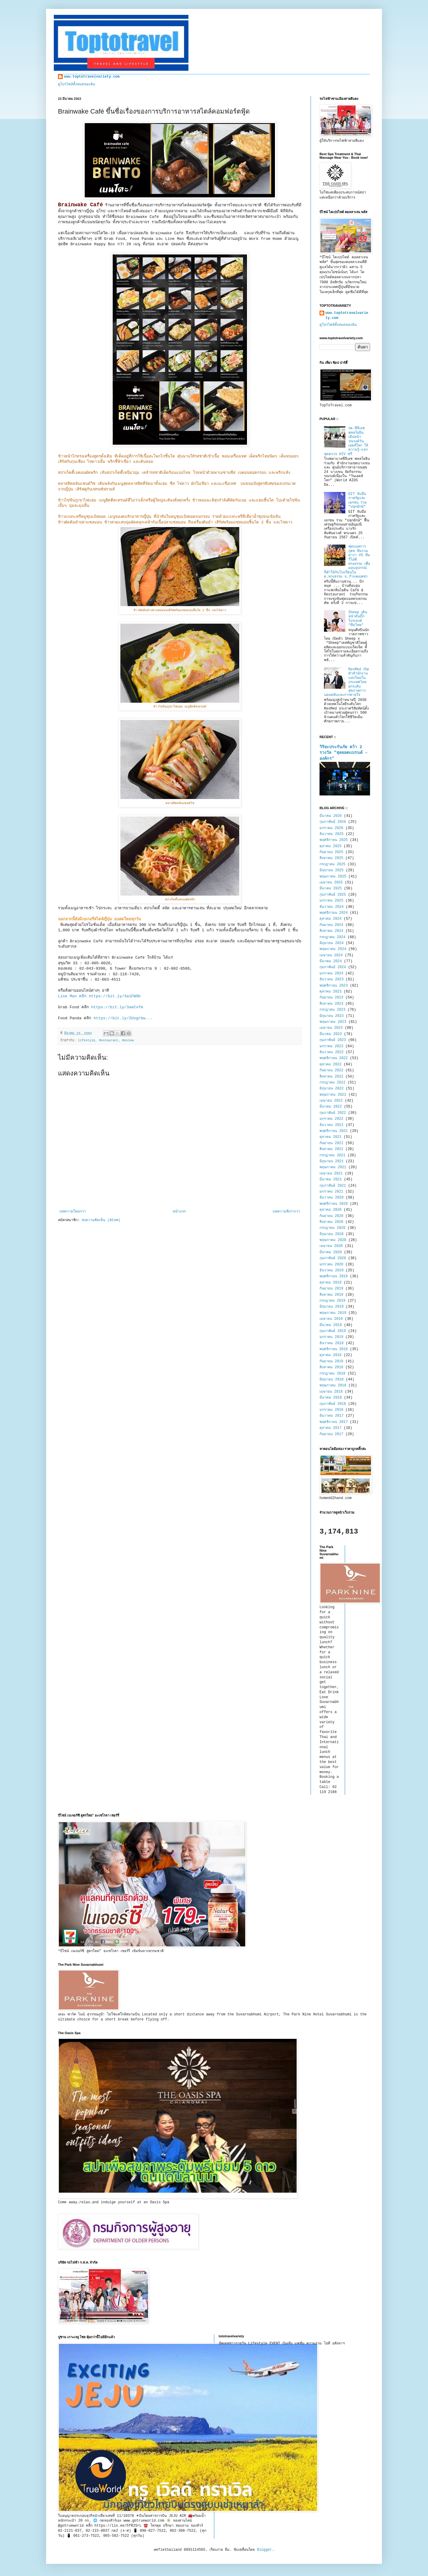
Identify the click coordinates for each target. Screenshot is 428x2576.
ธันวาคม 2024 (332, 907)
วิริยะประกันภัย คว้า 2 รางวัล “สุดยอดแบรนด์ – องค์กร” (344, 753)
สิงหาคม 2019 (331, 1295)
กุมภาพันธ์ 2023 (333, 1040)
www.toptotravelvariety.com (91, 77)
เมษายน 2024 (331, 955)
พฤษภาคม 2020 (333, 1240)
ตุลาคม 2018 (331, 1355)
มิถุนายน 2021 (332, 1161)
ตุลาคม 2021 (331, 1137)
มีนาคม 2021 (331, 1179)
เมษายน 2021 (331, 1173)
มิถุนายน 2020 (332, 1234)
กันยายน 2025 (331, 852)
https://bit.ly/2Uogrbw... (121, 1018)
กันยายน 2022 (331, 1070)
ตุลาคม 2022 (331, 1064)
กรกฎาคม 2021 (332, 1155)
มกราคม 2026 (331, 828)
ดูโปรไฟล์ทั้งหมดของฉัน (76, 84)
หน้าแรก (179, 1212)
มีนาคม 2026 (331, 816)
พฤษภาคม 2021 (333, 1167)
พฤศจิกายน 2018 (334, 1349)
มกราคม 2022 (331, 1119)
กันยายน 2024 (331, 925)
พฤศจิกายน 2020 (334, 1204)
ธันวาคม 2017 (332, 1416)
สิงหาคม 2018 (331, 1367)
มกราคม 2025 (331, 901)
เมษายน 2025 (331, 882)
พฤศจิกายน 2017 (334, 1422)
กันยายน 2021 (331, 1143)
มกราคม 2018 (331, 1410)
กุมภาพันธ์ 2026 (333, 822)
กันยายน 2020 (331, 1216)
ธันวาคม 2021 (332, 1125)
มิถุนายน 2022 (332, 1088)
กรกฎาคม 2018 (332, 1374)
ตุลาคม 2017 (331, 1428)
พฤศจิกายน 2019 (334, 1276)
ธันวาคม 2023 (332, 979)
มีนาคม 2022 (331, 1107)
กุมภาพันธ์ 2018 (333, 1404)
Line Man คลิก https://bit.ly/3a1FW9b (99, 996)
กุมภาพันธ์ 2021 (333, 1186)
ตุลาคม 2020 (331, 1210)
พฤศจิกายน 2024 (334, 913)
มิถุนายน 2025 (332, 870)
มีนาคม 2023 (331, 1034)
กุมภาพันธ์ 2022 (333, 1113)
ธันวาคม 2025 (332, 834)
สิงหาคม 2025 (331, 858)
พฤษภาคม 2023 (333, 1022)
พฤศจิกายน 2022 (334, 1058)
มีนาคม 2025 (331, 888)
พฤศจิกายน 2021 (334, 1131)
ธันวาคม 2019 (332, 1270)
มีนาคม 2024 (331, 961)
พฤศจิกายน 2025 (334, 840)
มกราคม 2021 (331, 1192)
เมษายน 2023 (331, 1028)
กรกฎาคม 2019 (332, 1301)
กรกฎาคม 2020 (332, 1228)
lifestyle (86, 1040)
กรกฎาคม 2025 (332, 864)
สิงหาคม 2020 (331, 1222)
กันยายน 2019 (331, 1289)
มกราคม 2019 (331, 1337)
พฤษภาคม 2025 (333, 877)
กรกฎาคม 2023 (332, 1010)
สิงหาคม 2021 (331, 1149)
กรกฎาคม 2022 (332, 1083)
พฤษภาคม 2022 (333, 1095)
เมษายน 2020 (331, 1246)
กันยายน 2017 (331, 1434)
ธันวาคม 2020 (332, 1198)
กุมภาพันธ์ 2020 (333, 1258)
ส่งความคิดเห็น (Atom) (101, 1220)
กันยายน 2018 (331, 1361)
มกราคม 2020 (331, 1264)
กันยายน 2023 (331, 998)
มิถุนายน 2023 (332, 1016)
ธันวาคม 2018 (332, 1343)
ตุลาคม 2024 (331, 919)
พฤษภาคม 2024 (333, 949)
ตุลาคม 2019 (331, 1283)
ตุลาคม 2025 (331, 846)
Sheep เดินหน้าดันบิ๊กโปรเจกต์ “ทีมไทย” (357, 618)
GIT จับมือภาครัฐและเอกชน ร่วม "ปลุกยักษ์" (357, 500)
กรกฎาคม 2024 (332, 937)
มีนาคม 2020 (331, 1252)
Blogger (264, 2550)
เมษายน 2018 (331, 1392)
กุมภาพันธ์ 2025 (333, 895)
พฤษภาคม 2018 (333, 1385)
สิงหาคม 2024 (331, 931)
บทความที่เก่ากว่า (286, 1212)
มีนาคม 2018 (331, 1398)
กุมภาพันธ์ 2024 (333, 967)
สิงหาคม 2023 (331, 1004)
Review (128, 1040)
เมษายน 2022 (331, 1101)
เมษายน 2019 (331, 1319)
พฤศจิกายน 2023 (334, 986)
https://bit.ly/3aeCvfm (117, 1007)
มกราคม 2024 (331, 973)
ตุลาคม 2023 (331, 992)
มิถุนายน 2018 (332, 1379)
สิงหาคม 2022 (331, 1077)
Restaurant (108, 1040)
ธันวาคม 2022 (332, 1052)
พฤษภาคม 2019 (333, 1313)
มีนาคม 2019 (331, 1325)
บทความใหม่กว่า (72, 1212)
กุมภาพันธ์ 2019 (333, 1331)
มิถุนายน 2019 (332, 1307)
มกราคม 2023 (331, 1046)
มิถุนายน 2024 (332, 943)
